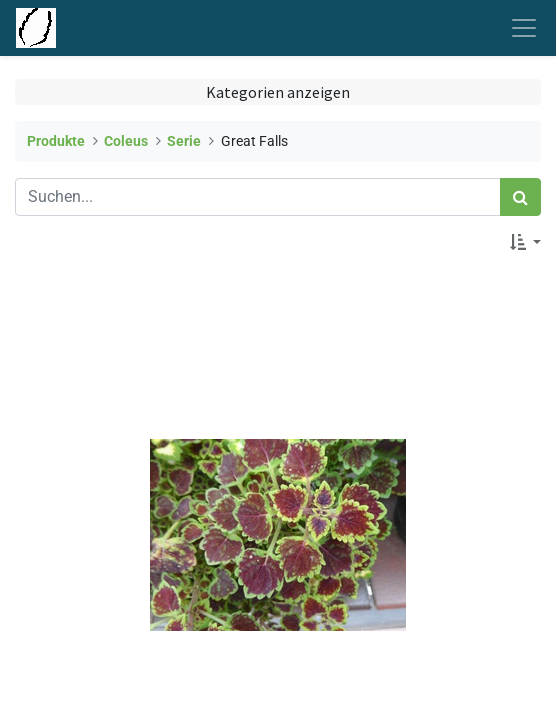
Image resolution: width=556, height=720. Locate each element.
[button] (525, 242)
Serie (184, 141)
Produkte (56, 141)
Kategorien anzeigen (278, 92)
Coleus (126, 141)
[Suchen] (520, 197)
